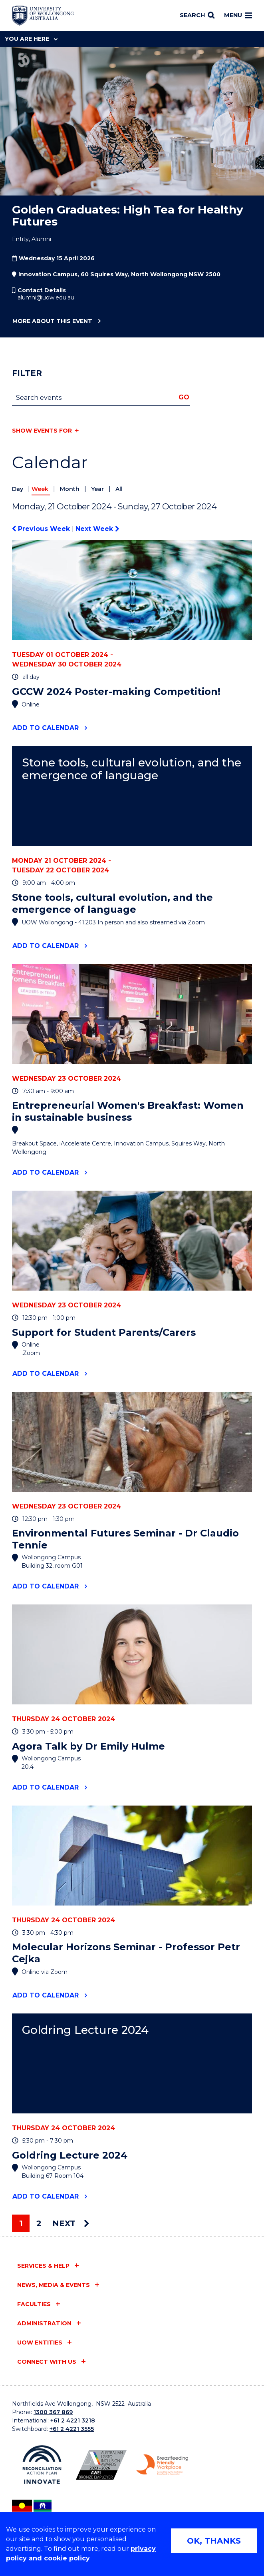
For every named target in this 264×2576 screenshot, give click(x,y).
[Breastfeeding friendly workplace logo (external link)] (162, 2465)
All (119, 489)
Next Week (97, 529)
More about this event (52, 321)
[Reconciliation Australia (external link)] (42, 2465)
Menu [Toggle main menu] (238, 15)
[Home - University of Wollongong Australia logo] (43, 16)
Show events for (42, 430)
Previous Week (42, 529)
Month (70, 489)
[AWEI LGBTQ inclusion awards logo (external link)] (101, 2465)
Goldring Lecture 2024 (85, 2030)
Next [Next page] (70, 2223)
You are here (31, 38)
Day (18, 489)
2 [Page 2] (39, 2223)
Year (98, 489)
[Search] (197, 15)
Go (184, 397)
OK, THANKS (214, 2541)
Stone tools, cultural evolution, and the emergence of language (131, 769)
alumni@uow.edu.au (46, 297)
